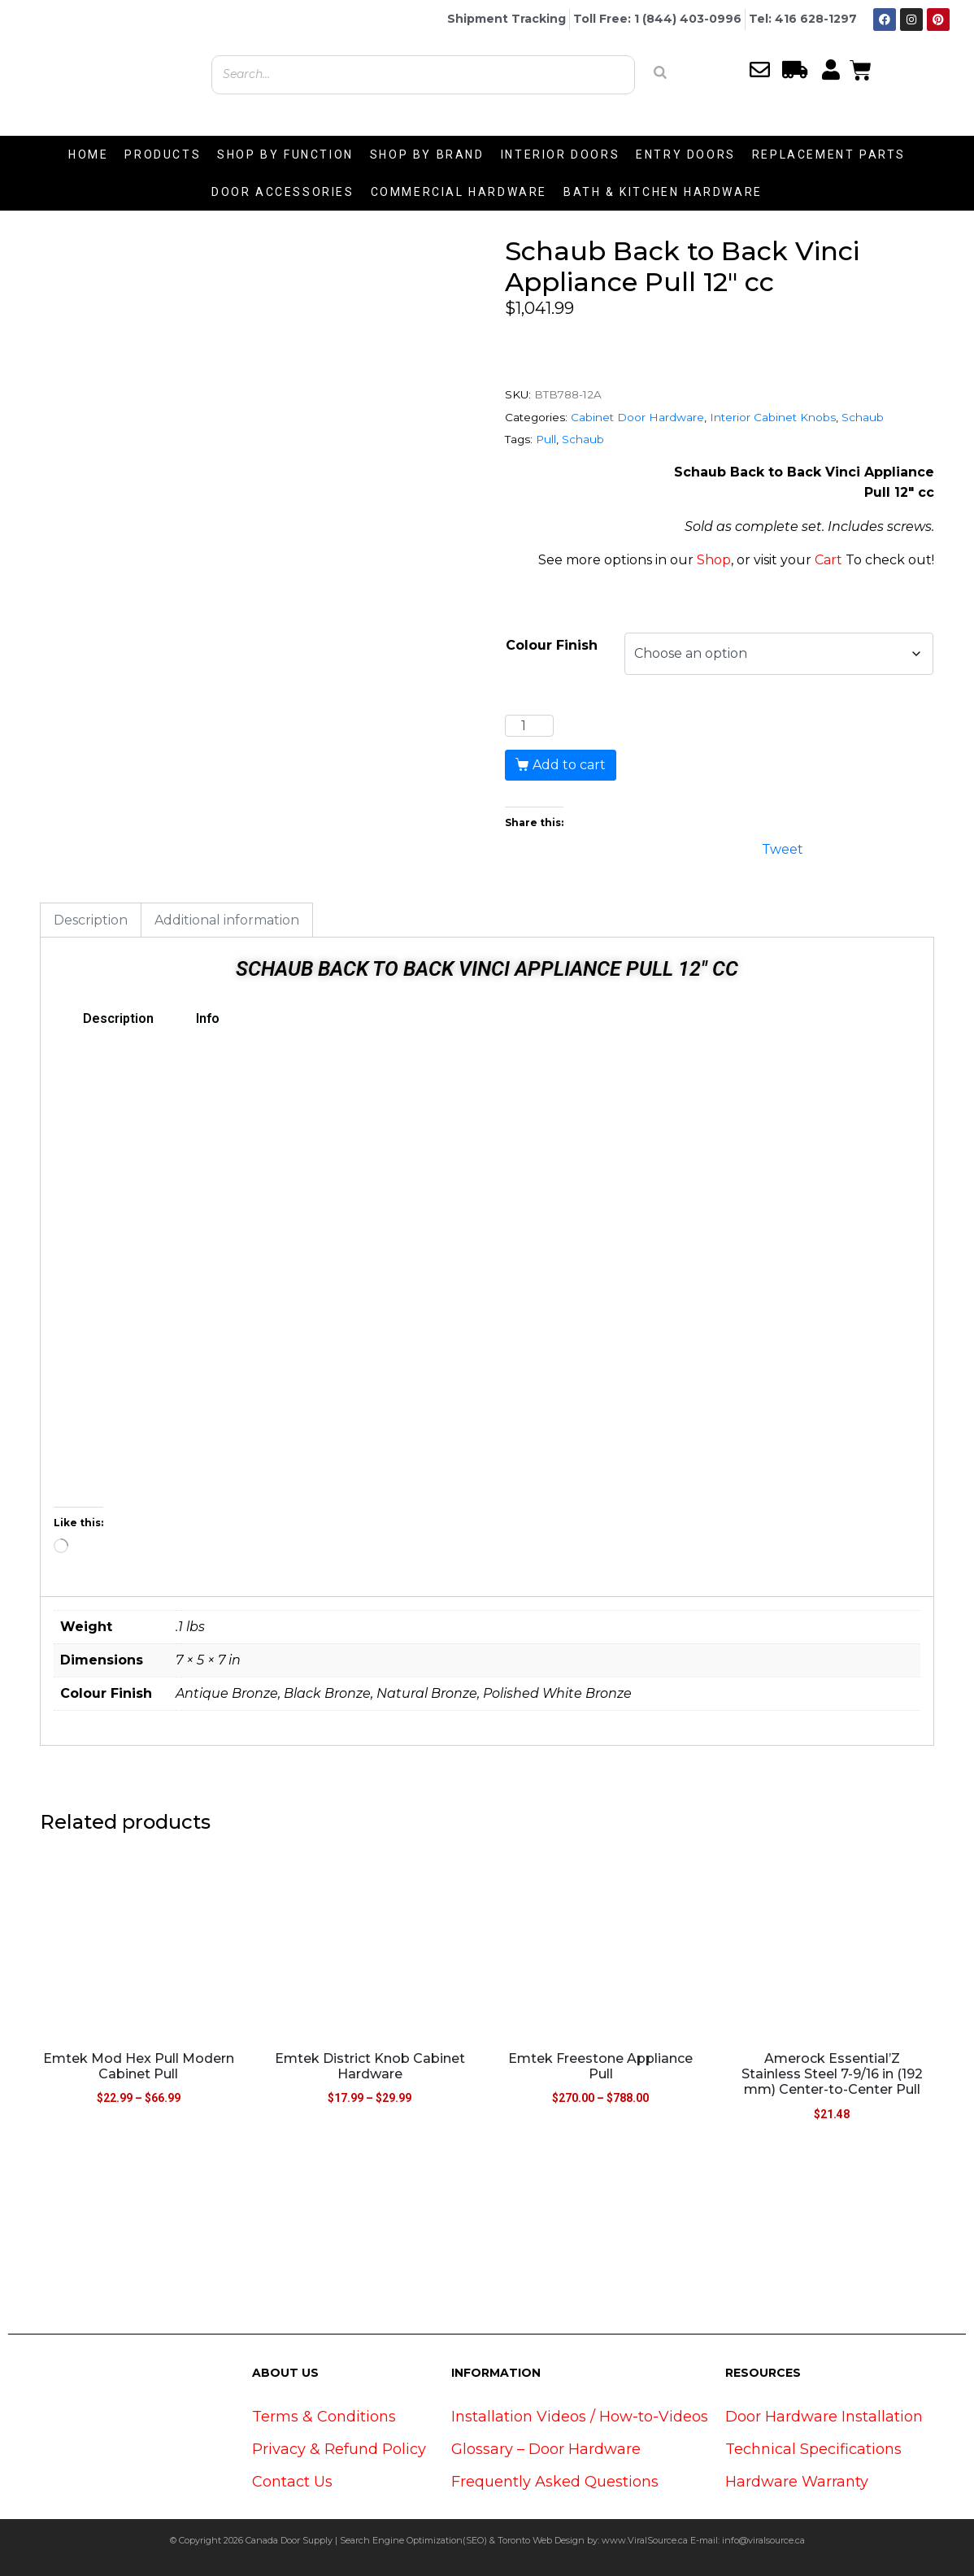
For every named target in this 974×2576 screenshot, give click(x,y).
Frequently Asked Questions (555, 2482)
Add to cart (569, 764)
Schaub (862, 417)
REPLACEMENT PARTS (829, 154)
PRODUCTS (162, 154)
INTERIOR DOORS (560, 154)
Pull (546, 439)
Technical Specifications (813, 2449)
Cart (828, 560)
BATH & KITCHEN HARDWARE (663, 191)
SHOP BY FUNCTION (285, 154)
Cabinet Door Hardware (637, 417)
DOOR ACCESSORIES (282, 191)
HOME (88, 154)
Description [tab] (91, 920)
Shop (714, 560)
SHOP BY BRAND (427, 154)
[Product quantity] (529, 726)
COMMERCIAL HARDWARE (459, 191)
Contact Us (292, 2482)
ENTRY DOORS (686, 154)
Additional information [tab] (226, 920)
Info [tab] (208, 1018)
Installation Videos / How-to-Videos (579, 2417)
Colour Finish (552, 645)
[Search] (660, 72)
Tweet (782, 848)
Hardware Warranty (796, 2482)
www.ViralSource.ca (645, 2540)
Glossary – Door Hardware (546, 2449)
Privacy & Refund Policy (339, 2449)
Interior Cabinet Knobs (773, 417)
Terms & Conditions (324, 2417)
